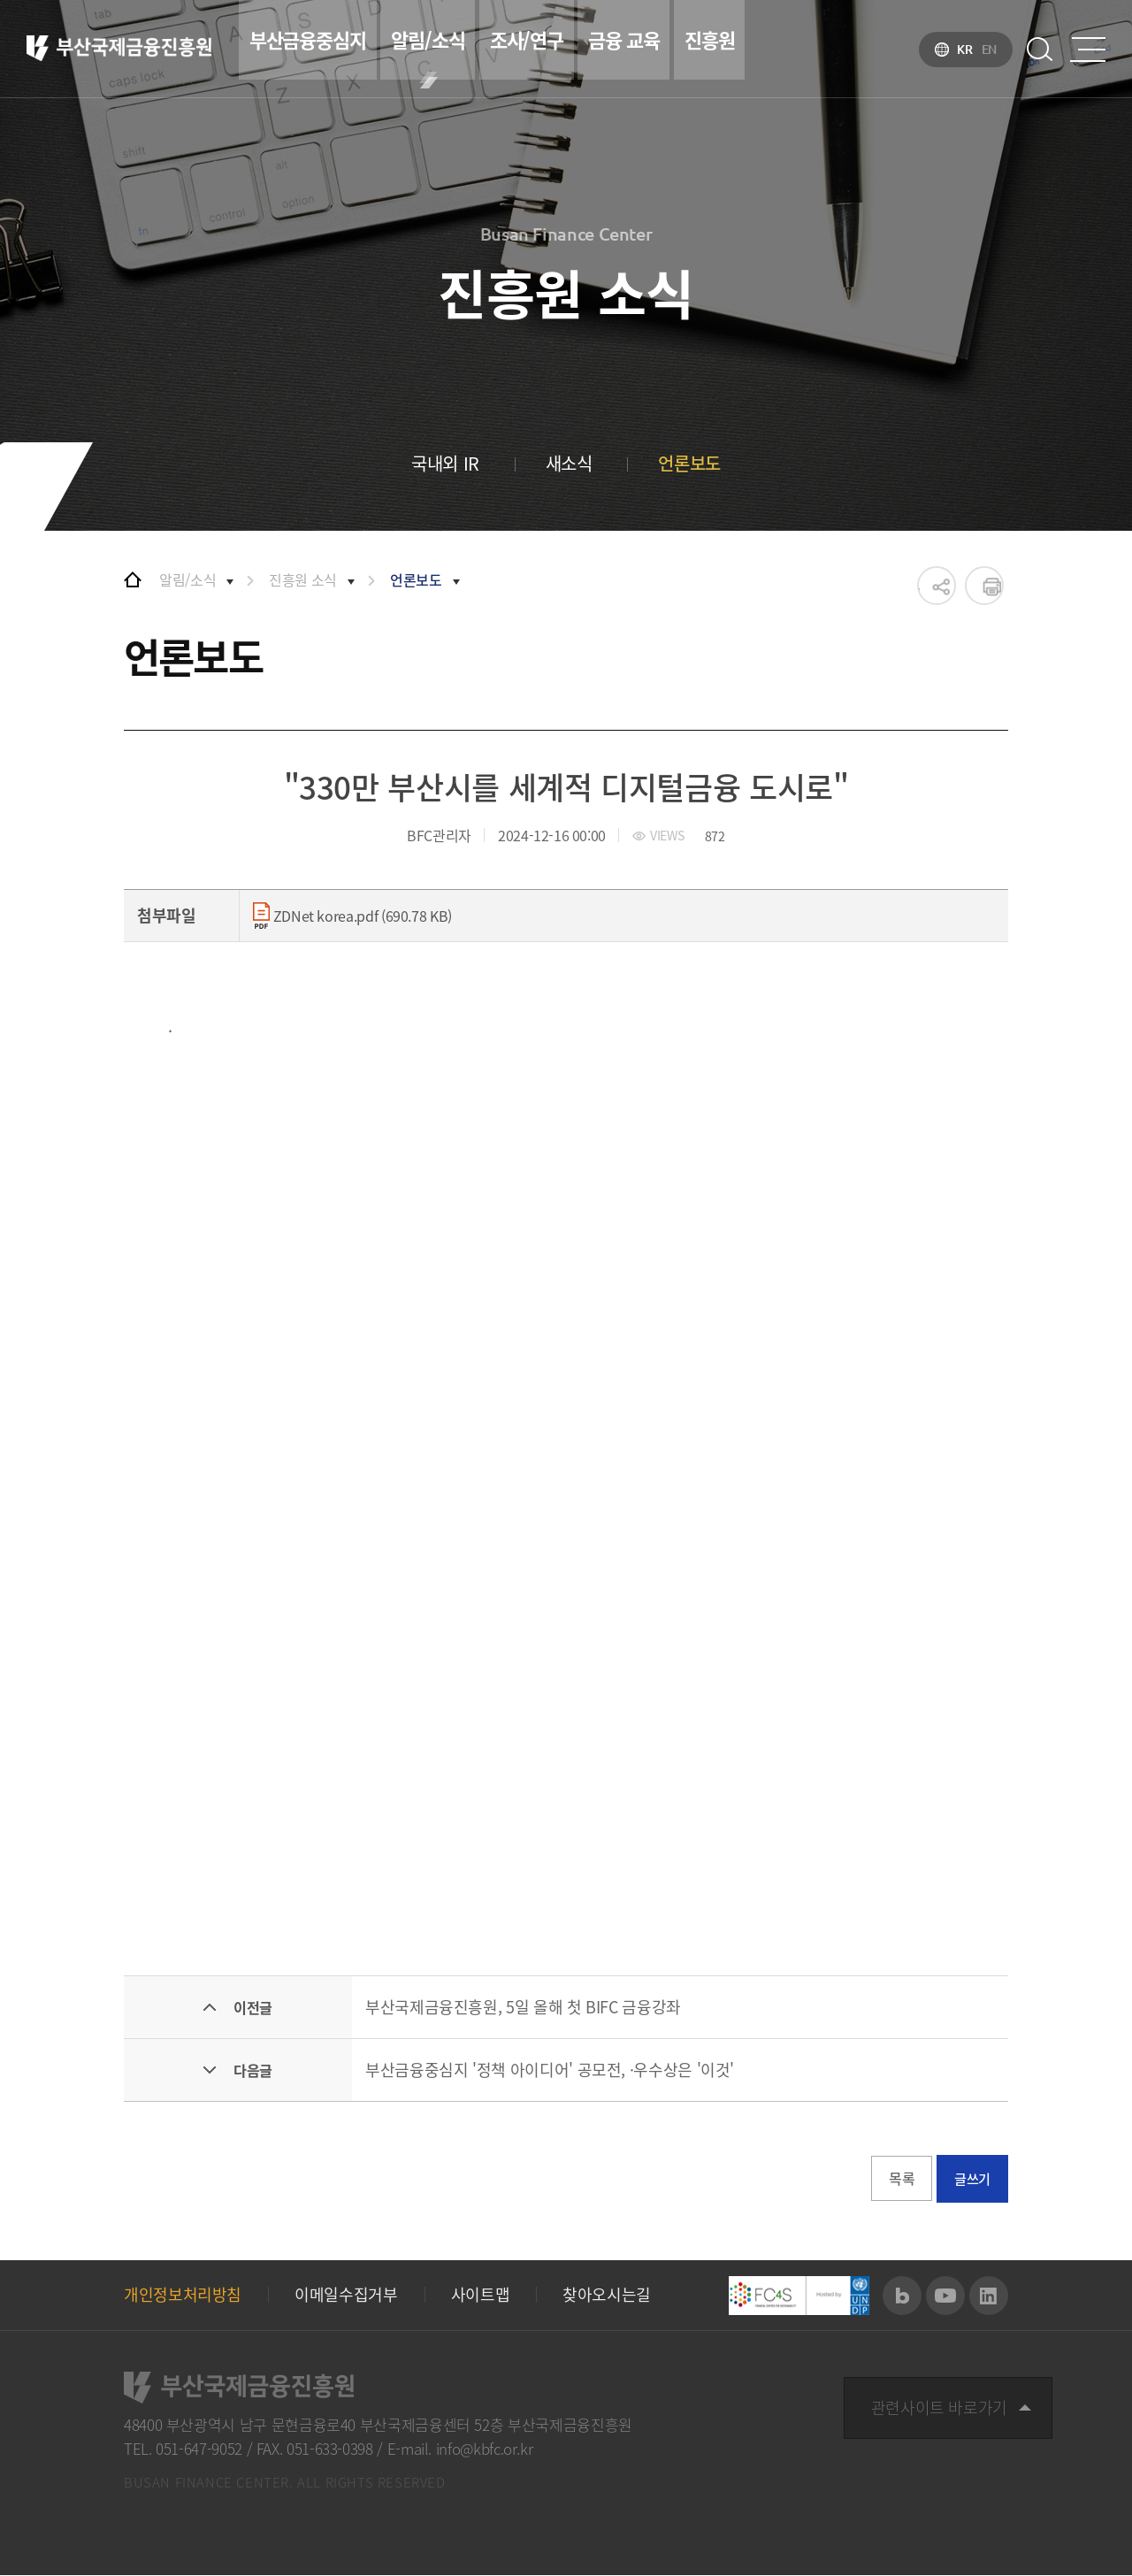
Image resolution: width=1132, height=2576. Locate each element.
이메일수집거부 (345, 2296)
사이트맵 (480, 2296)
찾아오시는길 (606, 2296)
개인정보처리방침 (182, 2296)
